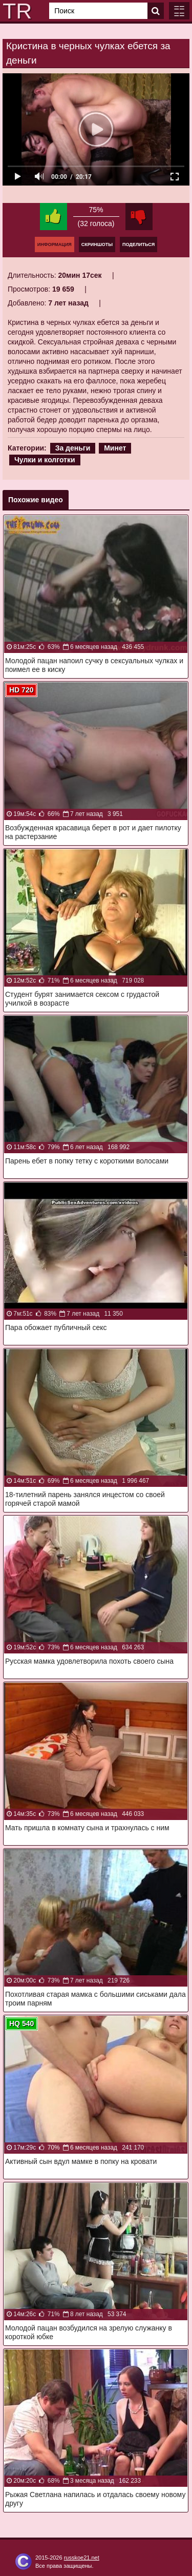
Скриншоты (97, 244)
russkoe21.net (81, 2557)
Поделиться (138, 244)
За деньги (73, 448)
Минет (115, 448)
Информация (54, 244)
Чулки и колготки (44, 460)
